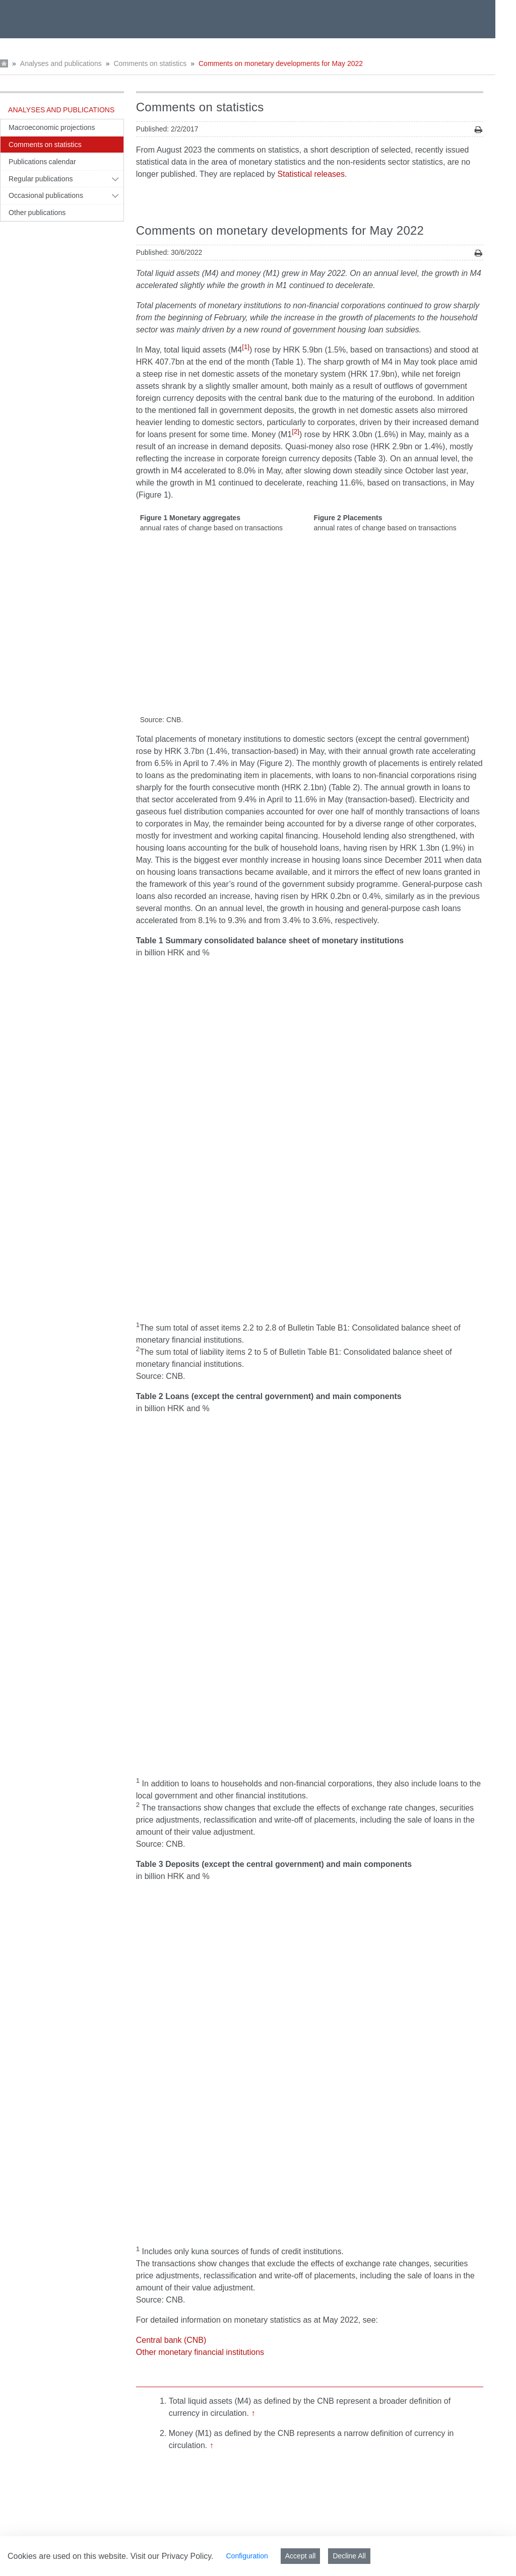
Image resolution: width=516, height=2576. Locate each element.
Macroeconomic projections (52, 127)
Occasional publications (46, 195)
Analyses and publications (61, 63)
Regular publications (41, 179)
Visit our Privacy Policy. (172, 2556)
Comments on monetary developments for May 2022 (281, 63)
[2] (295, 431)
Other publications (37, 212)
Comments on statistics (149, 63)
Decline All (349, 2556)
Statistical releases (311, 174)
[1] (245, 347)
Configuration (247, 2556)
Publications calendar (42, 162)
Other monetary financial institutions (200, 2086)
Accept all (300, 2556)
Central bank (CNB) (171, 2074)
